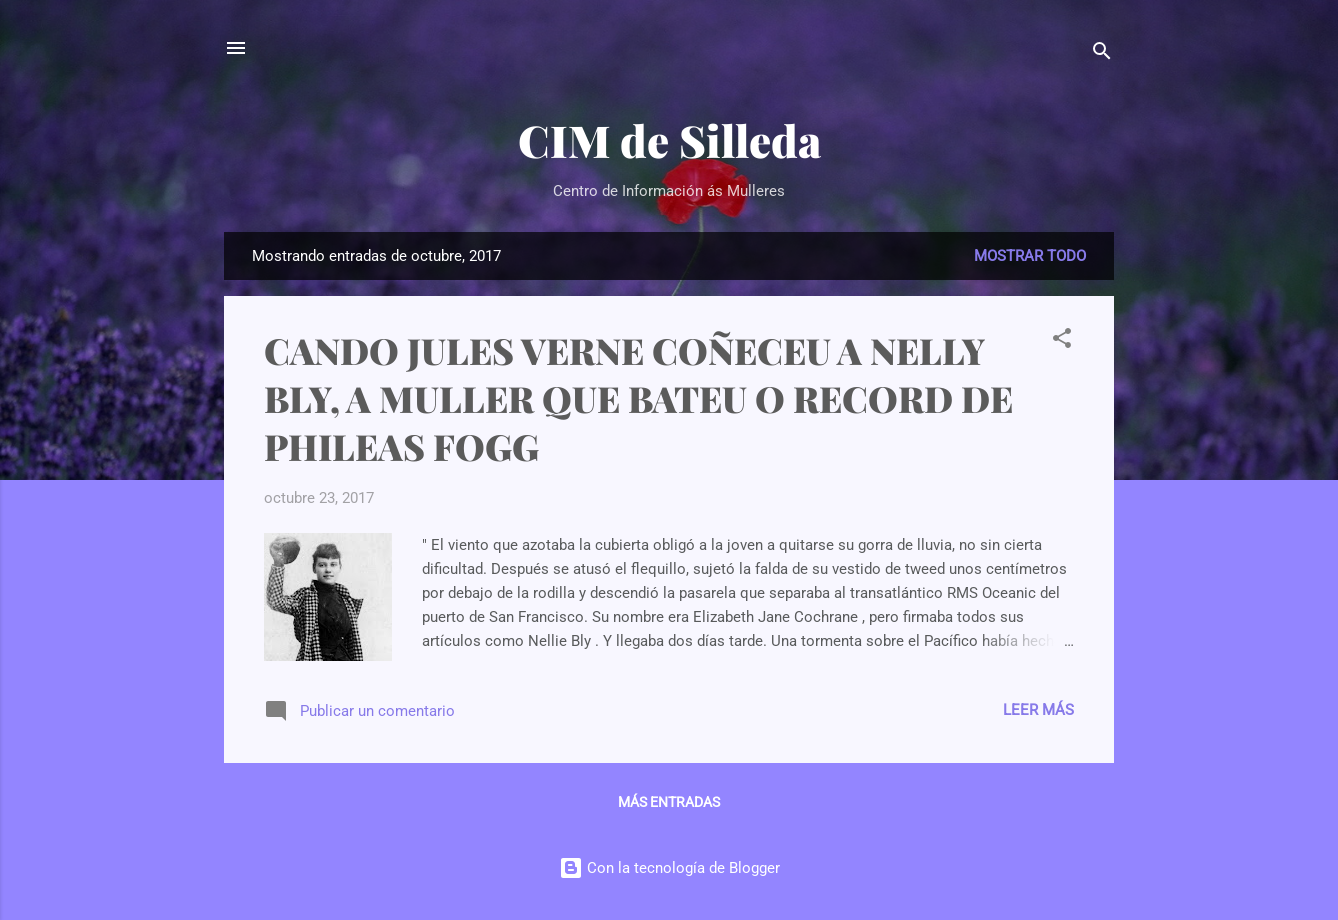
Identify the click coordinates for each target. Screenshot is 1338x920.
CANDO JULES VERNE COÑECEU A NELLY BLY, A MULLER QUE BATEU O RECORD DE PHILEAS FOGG (638, 398)
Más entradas (669, 802)
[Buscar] (1102, 54)
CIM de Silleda (669, 139)
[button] (1062, 341)
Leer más (1038, 710)
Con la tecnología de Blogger (669, 868)
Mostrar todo (1030, 256)
